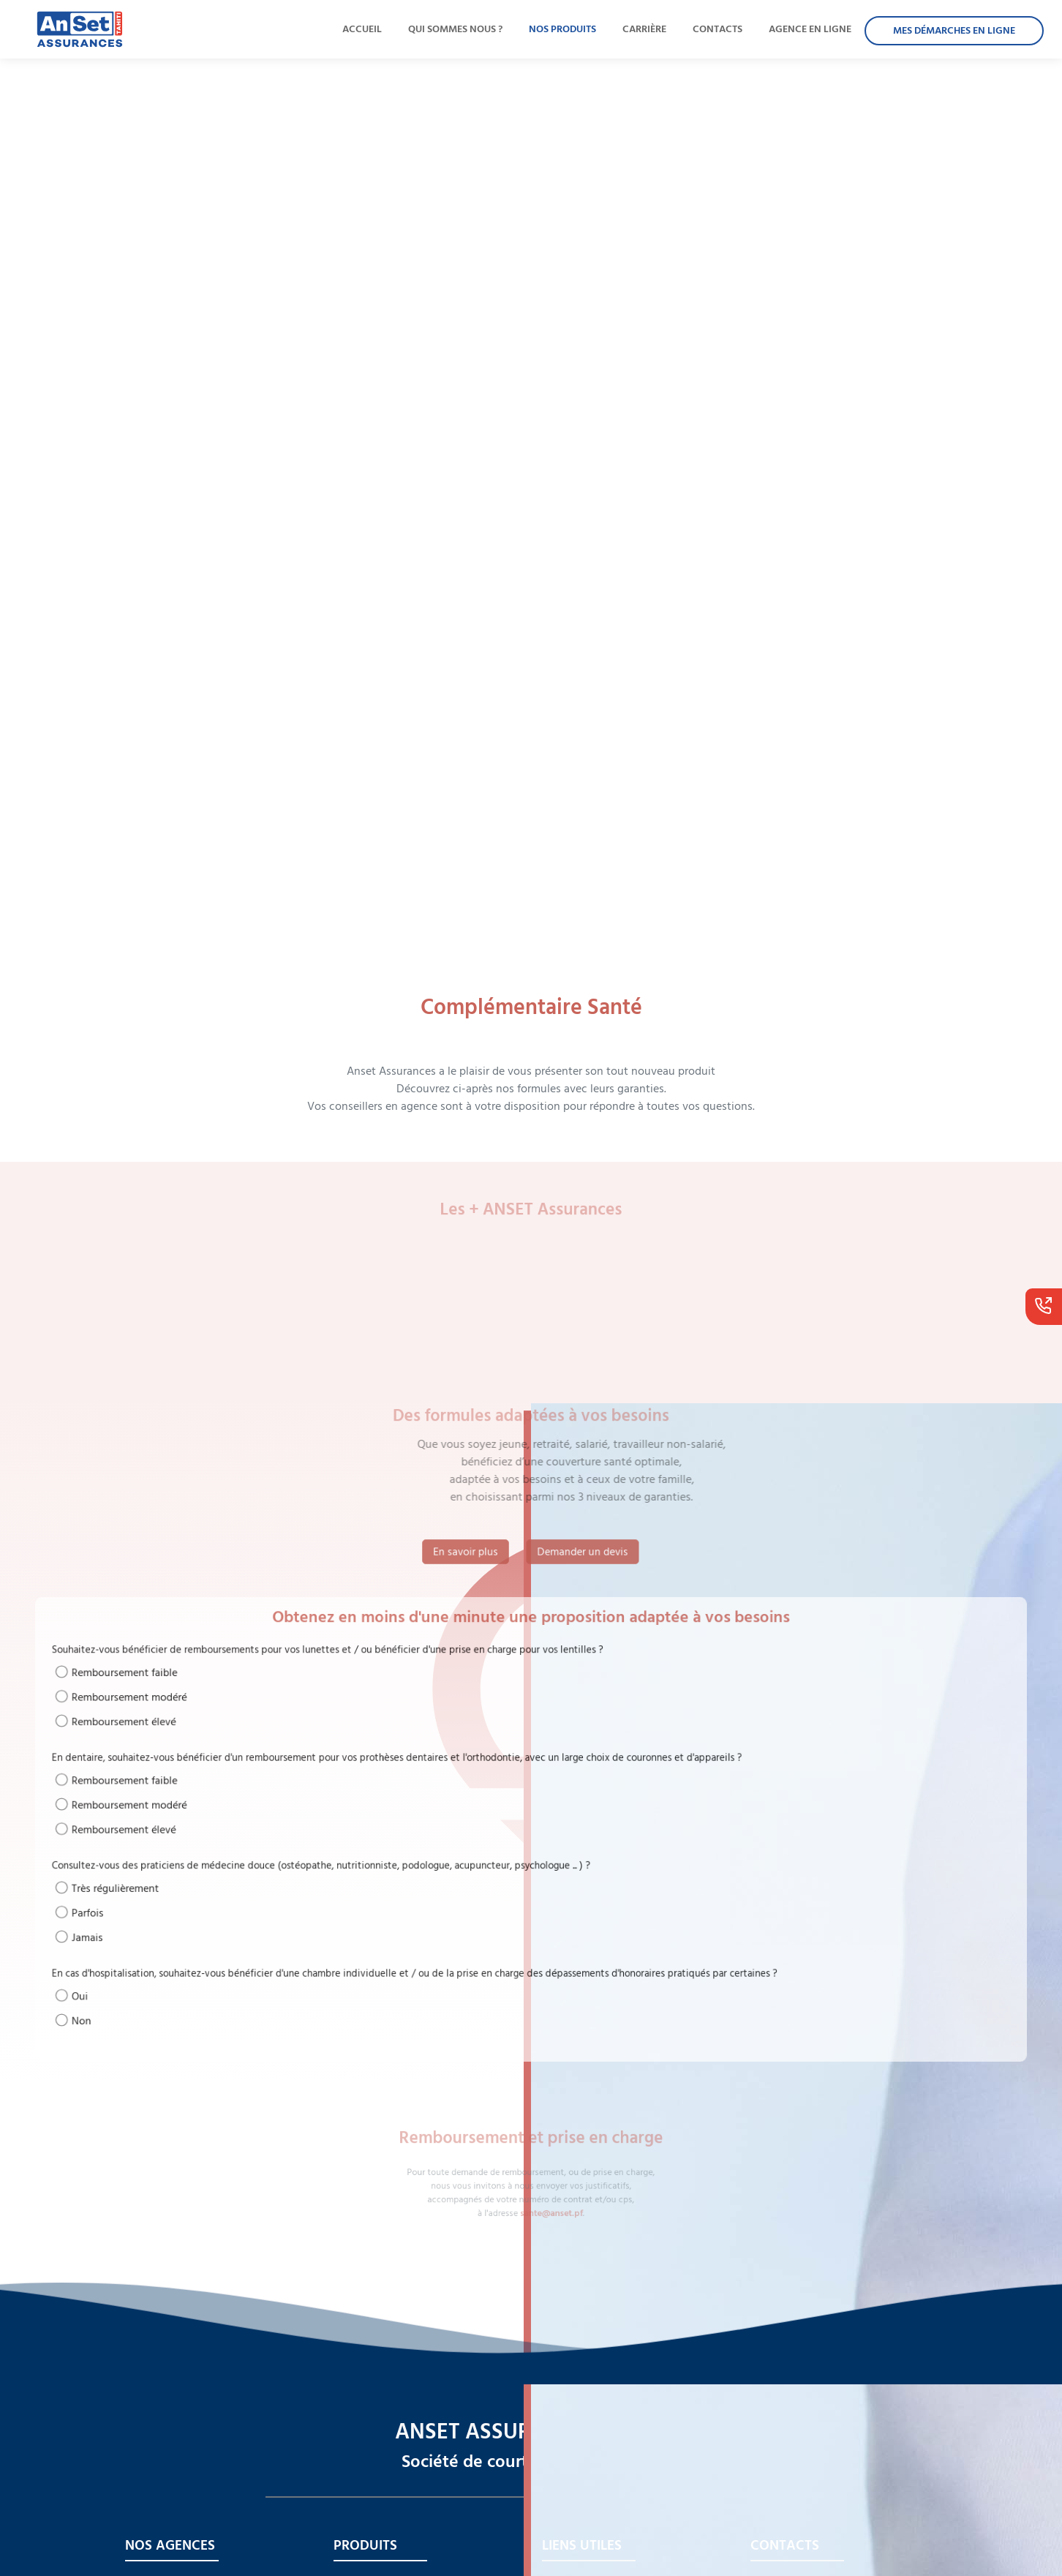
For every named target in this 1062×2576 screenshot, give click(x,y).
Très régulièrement (260, 1867)
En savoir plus (466, 1551)
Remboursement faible (266, 1727)
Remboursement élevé (266, 1759)
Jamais (242, 1899)
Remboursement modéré (269, 1743)
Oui (237, 1937)
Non (238, 1954)
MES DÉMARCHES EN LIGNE (954, 30)
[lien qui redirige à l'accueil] (73, 29)
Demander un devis (582, 1551)
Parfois (242, 1883)
